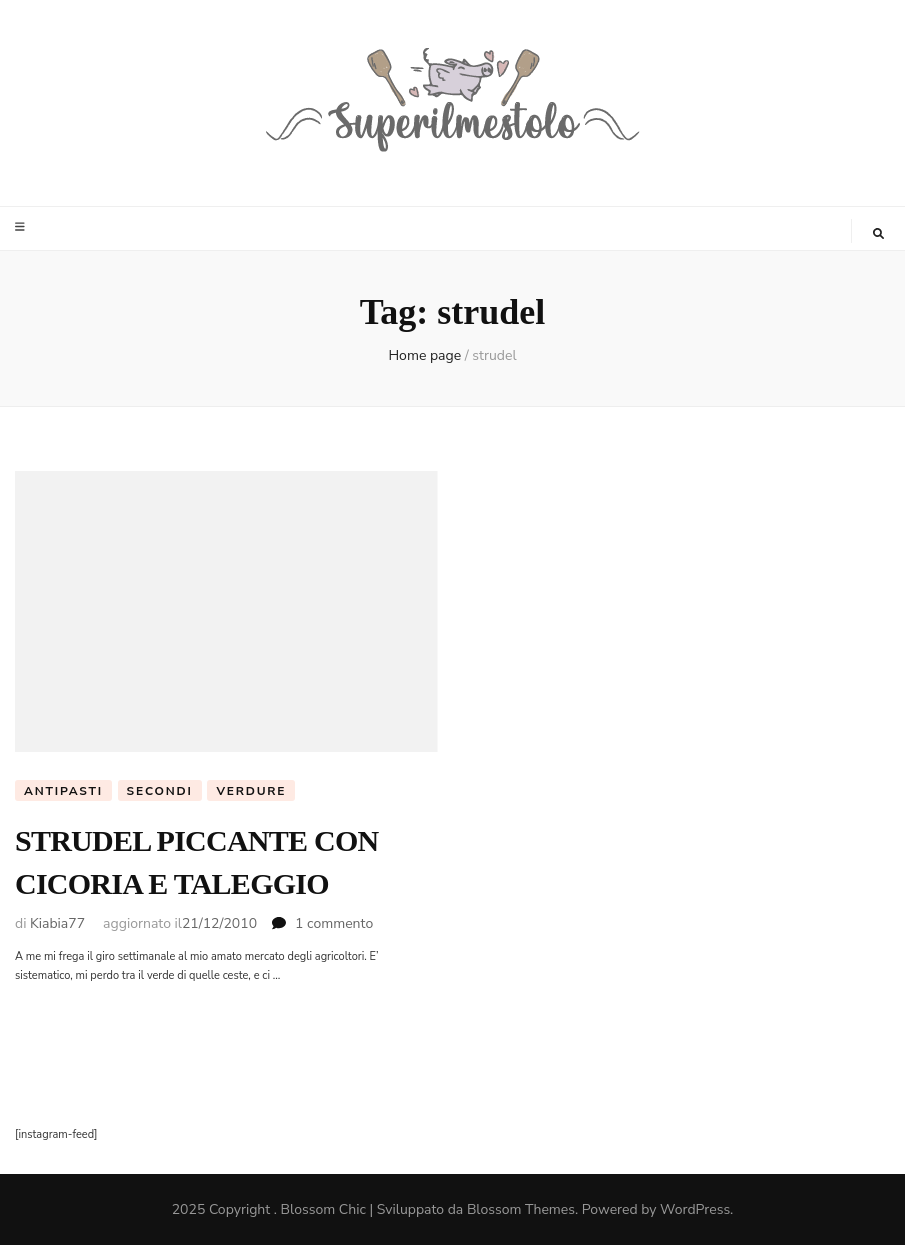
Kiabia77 (57, 923)
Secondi (160, 791)
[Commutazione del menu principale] (22, 227)
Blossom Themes (521, 1209)
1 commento (334, 923)
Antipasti (63, 791)
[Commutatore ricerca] (878, 234)
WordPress (695, 1209)
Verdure (251, 791)
